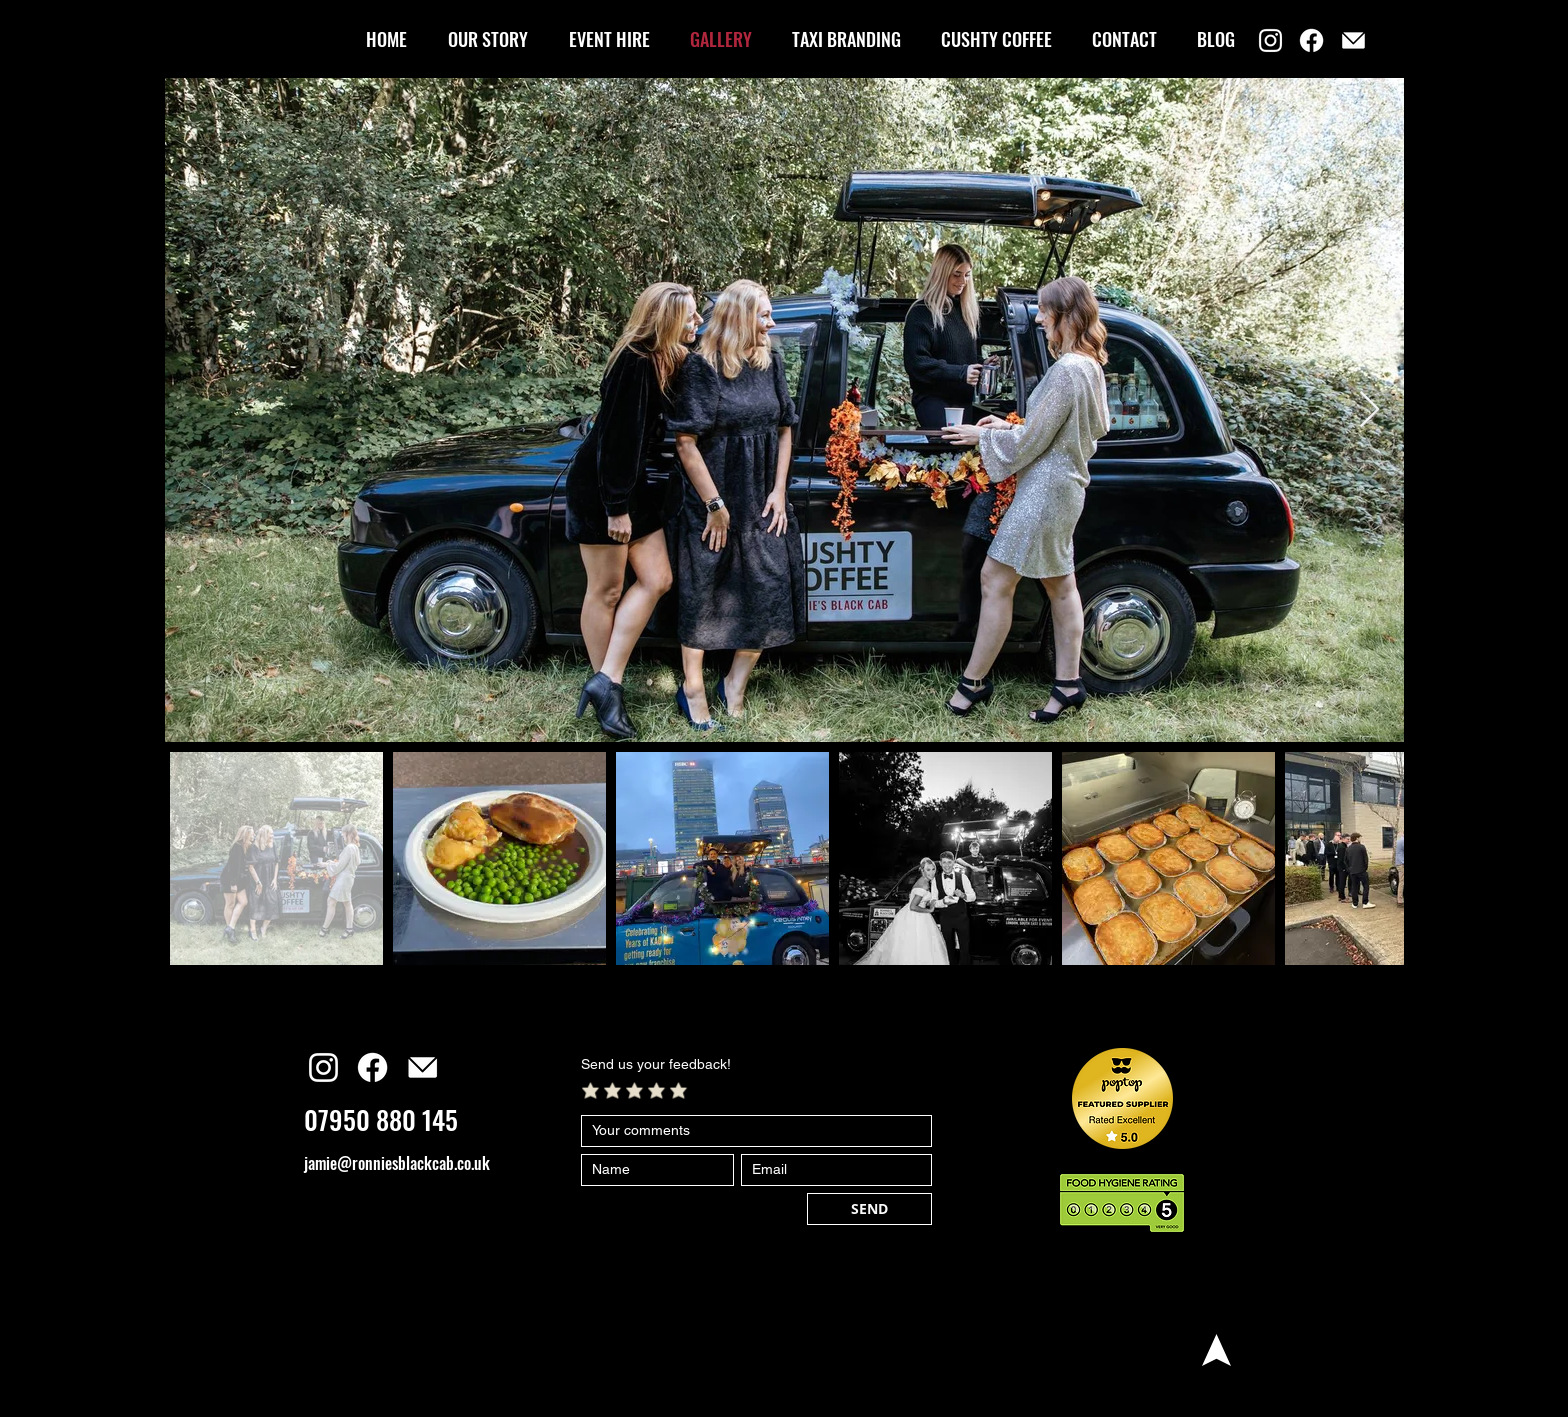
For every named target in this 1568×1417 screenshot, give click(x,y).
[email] (1352, 40)
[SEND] (869, 1209)
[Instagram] (1270, 40)
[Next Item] (1369, 410)
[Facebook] (1311, 40)
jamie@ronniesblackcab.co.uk (397, 1163)
